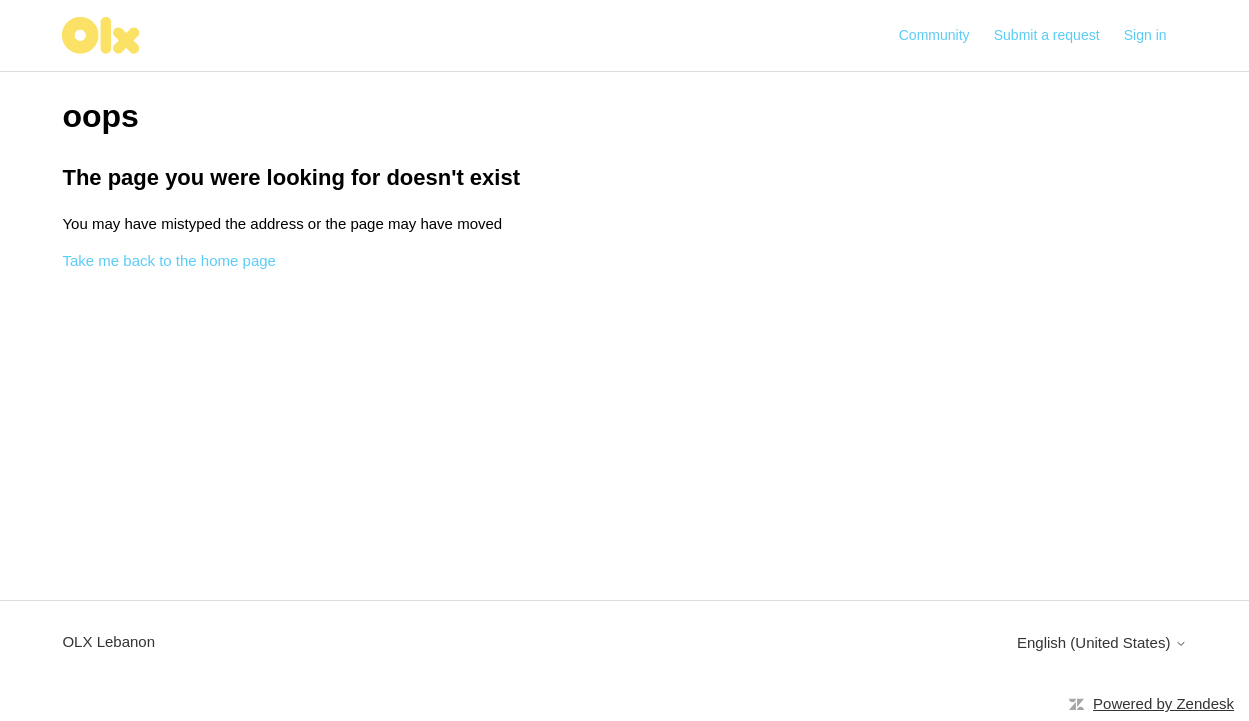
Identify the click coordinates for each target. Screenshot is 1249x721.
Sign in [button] (1145, 35)
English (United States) (1102, 642)
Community (934, 35)
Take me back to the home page (168, 260)
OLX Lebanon (108, 641)
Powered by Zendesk (1163, 703)
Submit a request (1047, 35)
